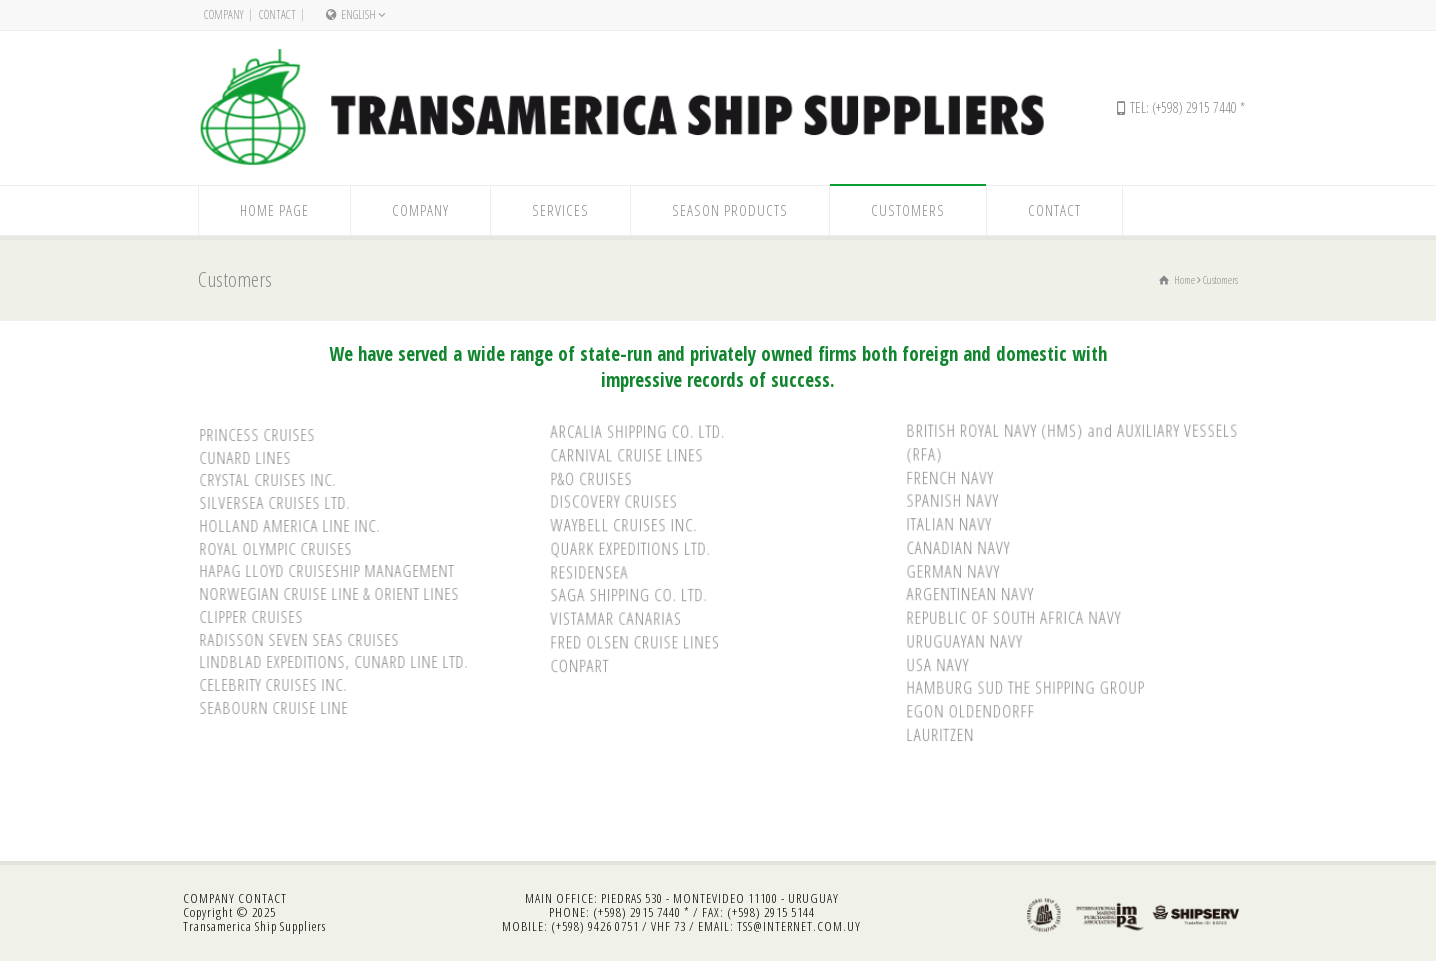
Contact (277, 14)
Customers (908, 210)
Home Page (274, 210)
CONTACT (262, 898)
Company (224, 14)
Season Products (730, 210)
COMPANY (209, 898)
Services (560, 210)
